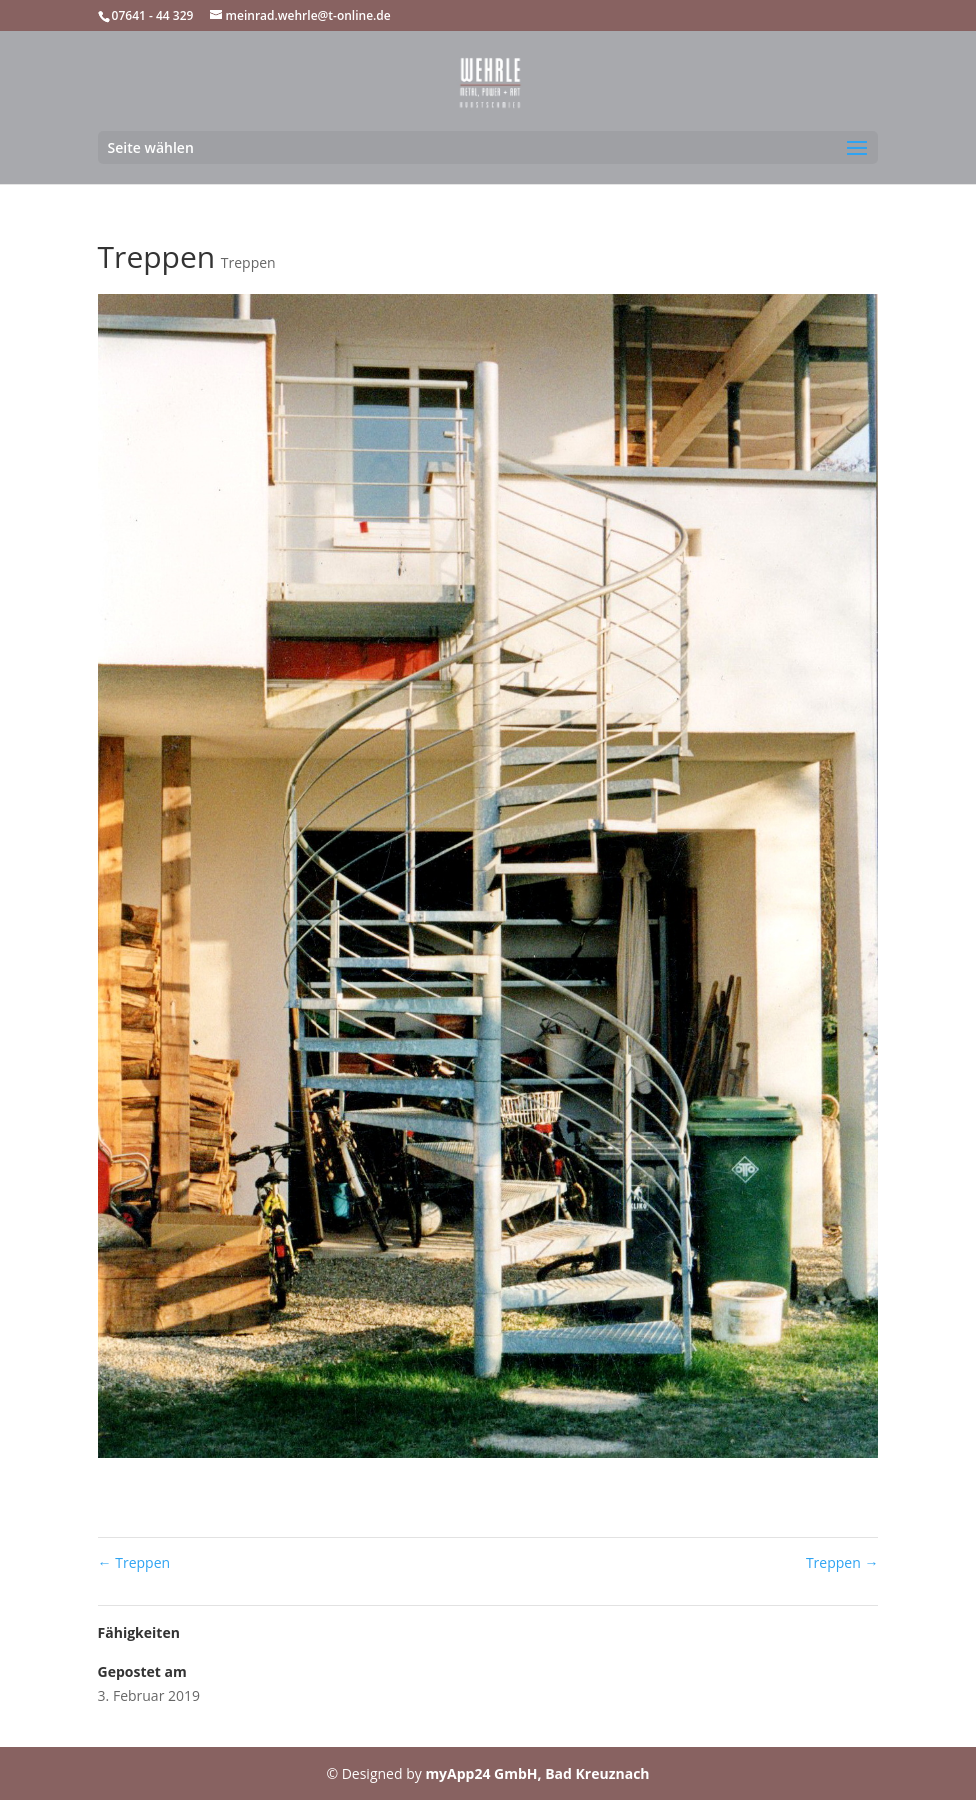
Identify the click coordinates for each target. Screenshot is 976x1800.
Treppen (248, 262)
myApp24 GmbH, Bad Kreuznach (537, 1773)
